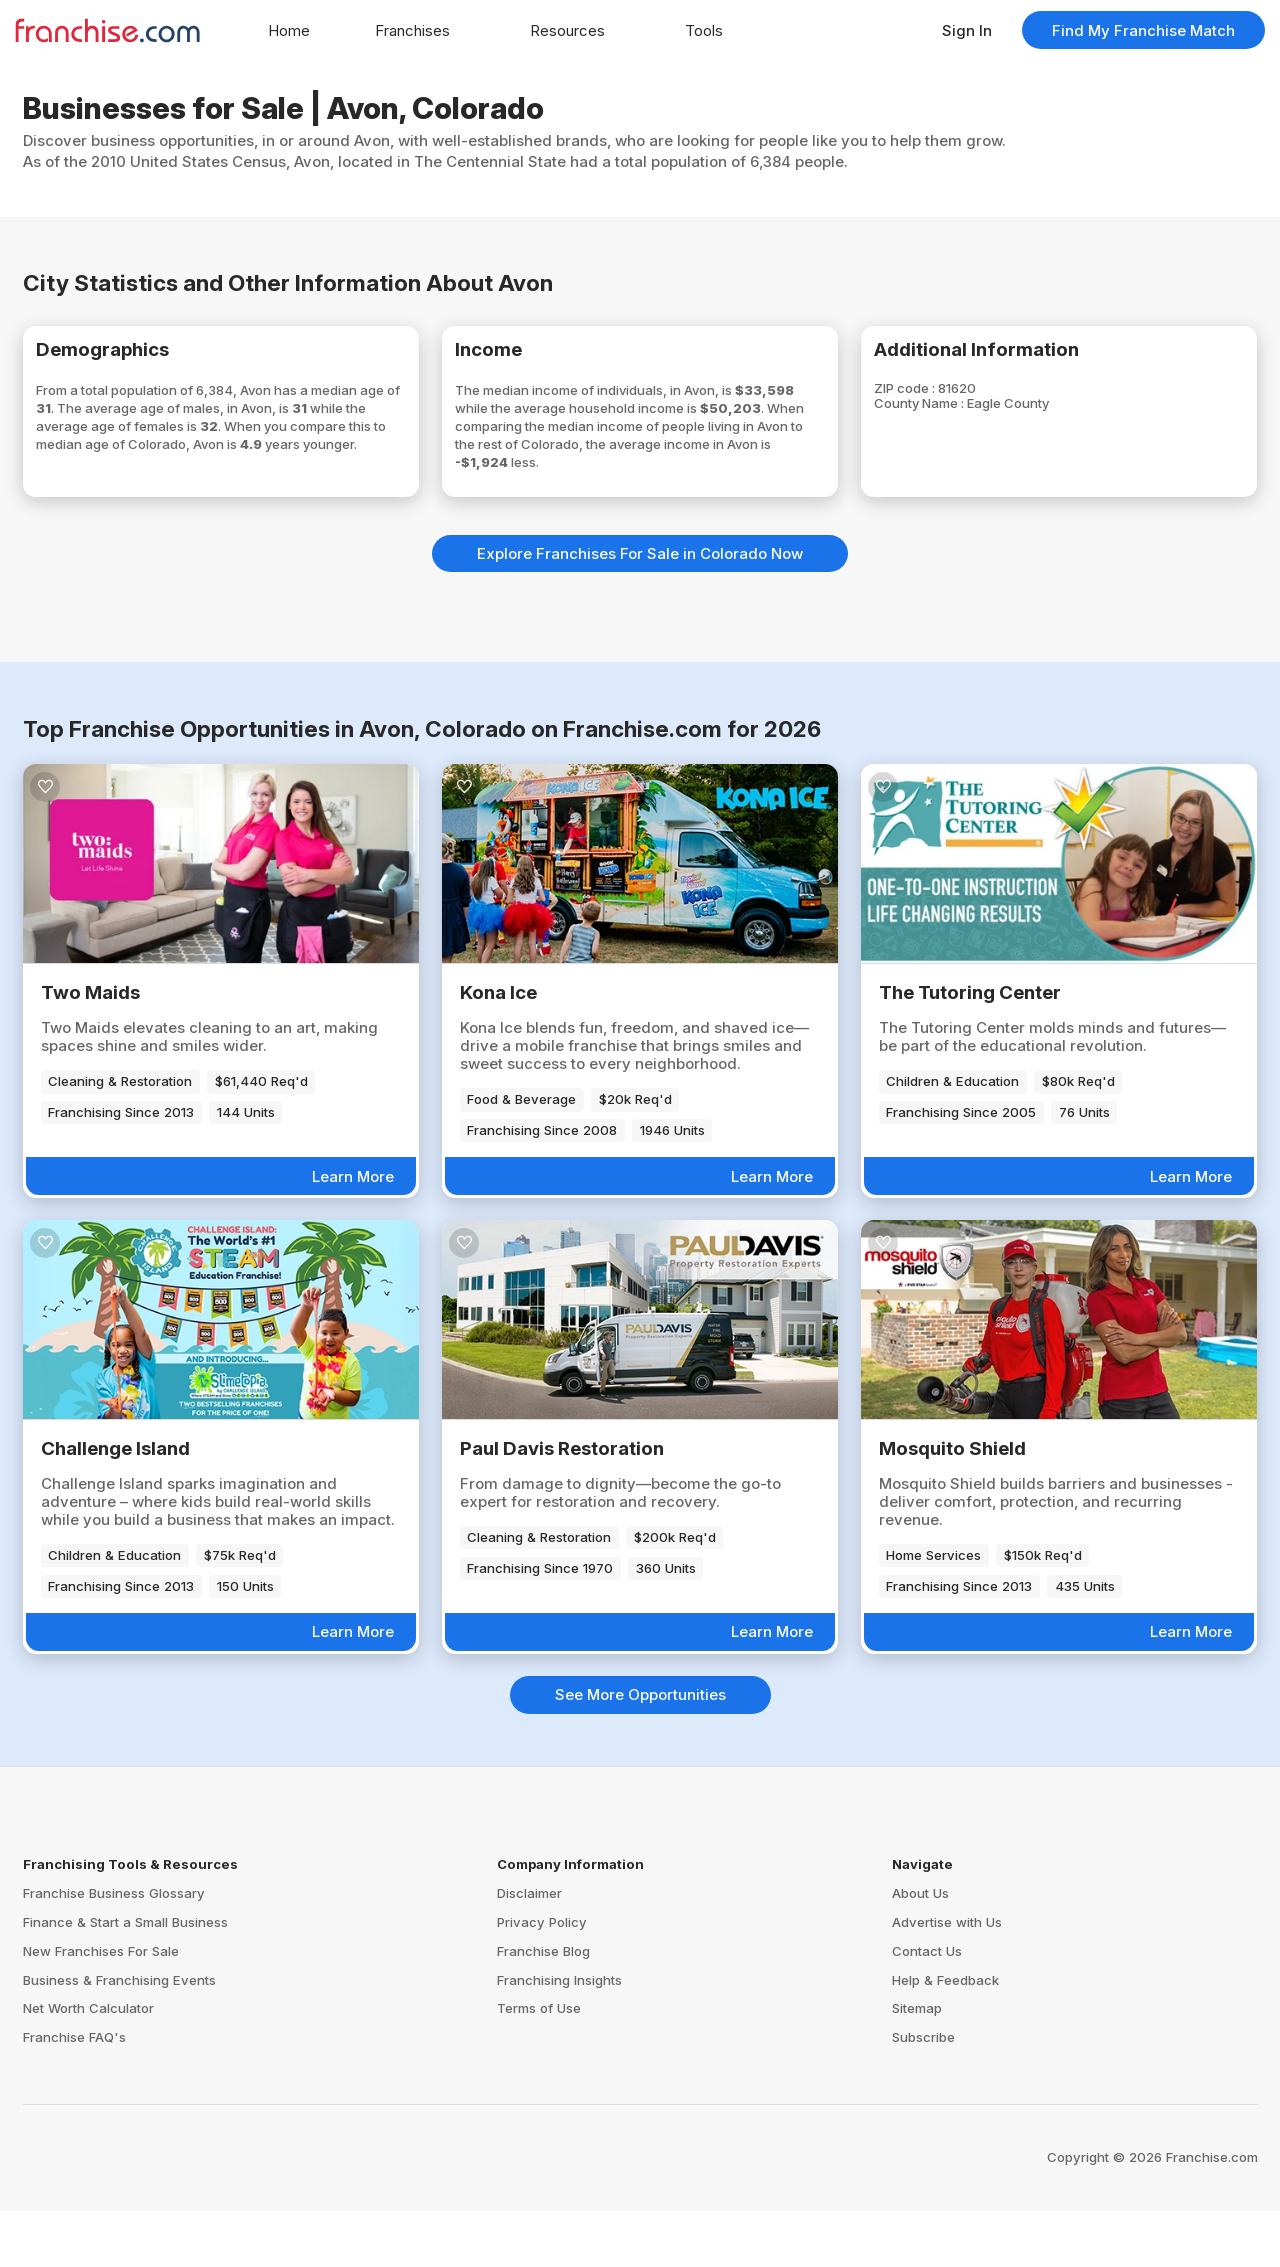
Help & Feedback (945, 2036)
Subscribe (923, 2093)
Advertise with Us (947, 1978)
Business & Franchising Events (119, 2036)
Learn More (353, 1232)
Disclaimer (529, 1949)
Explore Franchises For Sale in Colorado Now (640, 609)
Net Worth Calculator (88, 2065)
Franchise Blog (543, 2007)
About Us (920, 1949)
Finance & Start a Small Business (125, 1978)
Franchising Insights (559, 2036)
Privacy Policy (542, 1978)
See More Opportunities (640, 1750)
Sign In (967, 30)
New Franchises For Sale (101, 2007)
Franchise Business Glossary (114, 1949)
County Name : (953, 416)
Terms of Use (539, 2065)
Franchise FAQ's (74, 2093)
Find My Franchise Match (1143, 30)
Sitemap (917, 2065)
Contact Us (927, 2007)
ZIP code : (936, 398)
